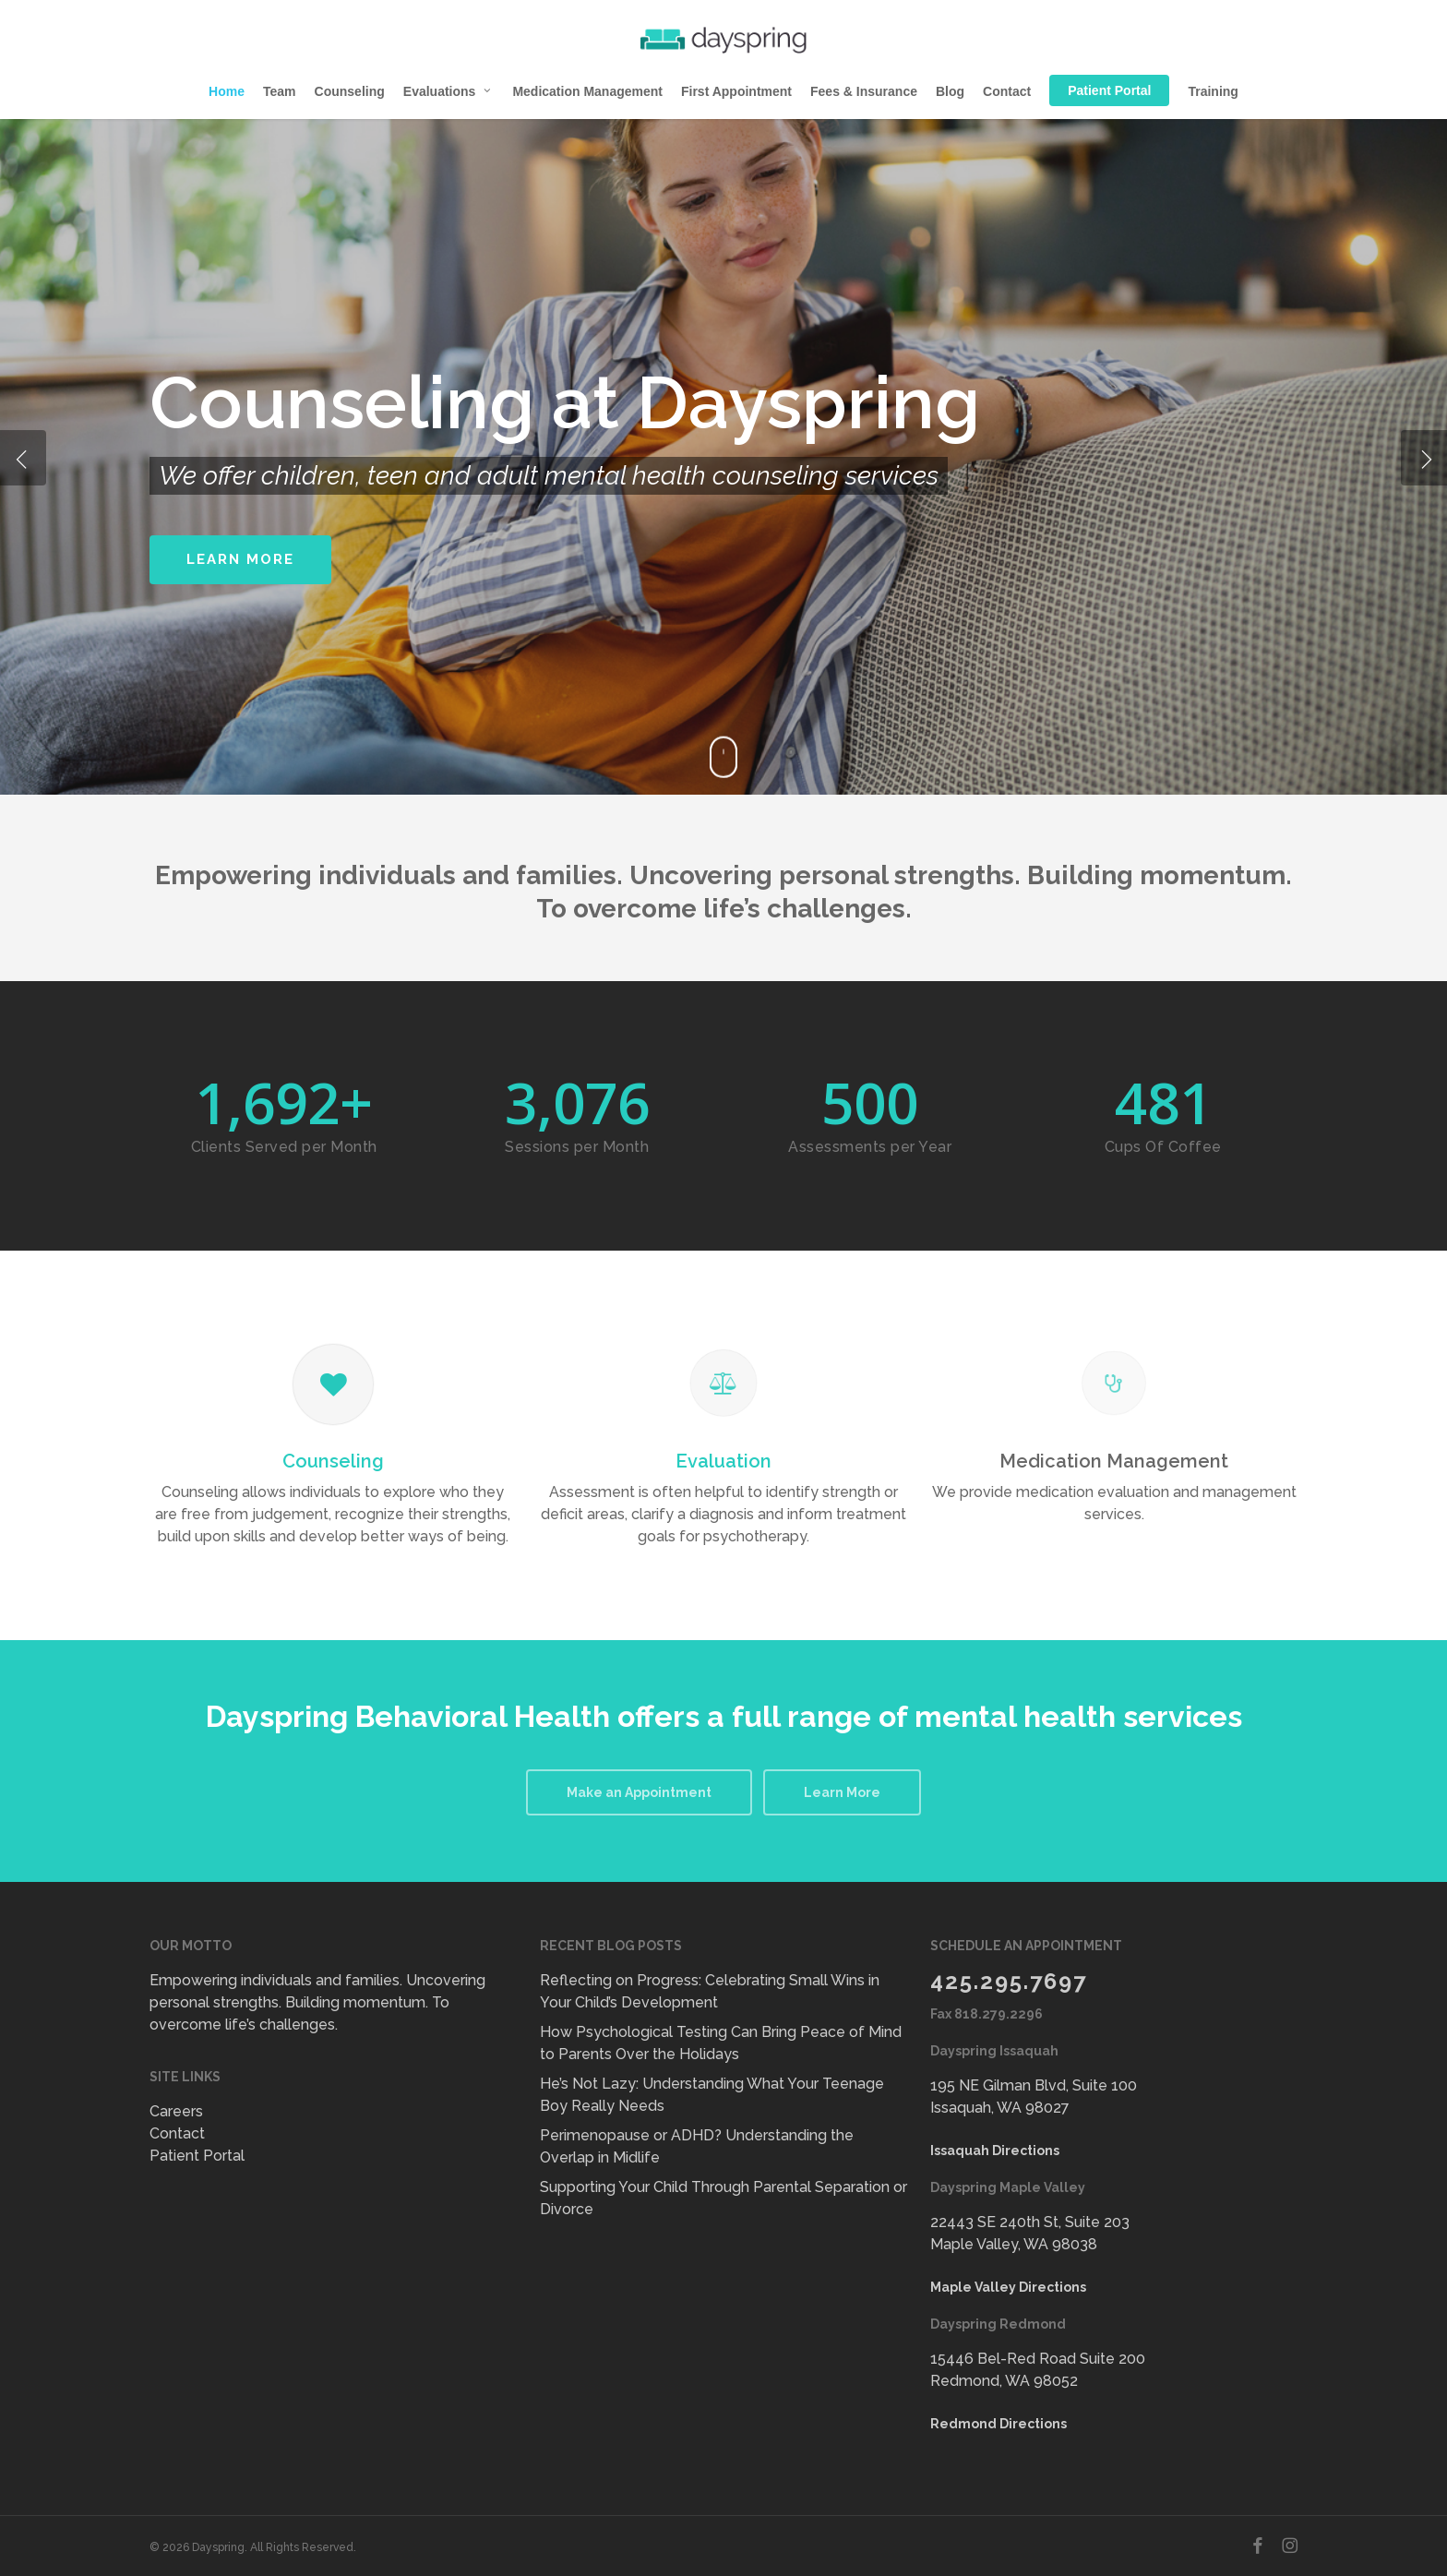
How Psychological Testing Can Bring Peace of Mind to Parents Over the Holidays (721, 2043)
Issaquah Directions (994, 2150)
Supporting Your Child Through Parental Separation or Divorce (723, 2198)
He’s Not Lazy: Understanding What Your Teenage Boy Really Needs (712, 2095)
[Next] (1424, 457)
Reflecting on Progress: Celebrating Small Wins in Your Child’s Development (709, 1991)
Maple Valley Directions (1008, 2287)
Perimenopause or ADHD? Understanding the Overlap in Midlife (697, 2146)
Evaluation (723, 1461)
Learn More (240, 559)
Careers (176, 2111)
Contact (177, 2133)
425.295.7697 (1008, 1981)
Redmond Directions (998, 2423)
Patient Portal (197, 2155)
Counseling (333, 1461)
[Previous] (23, 457)
